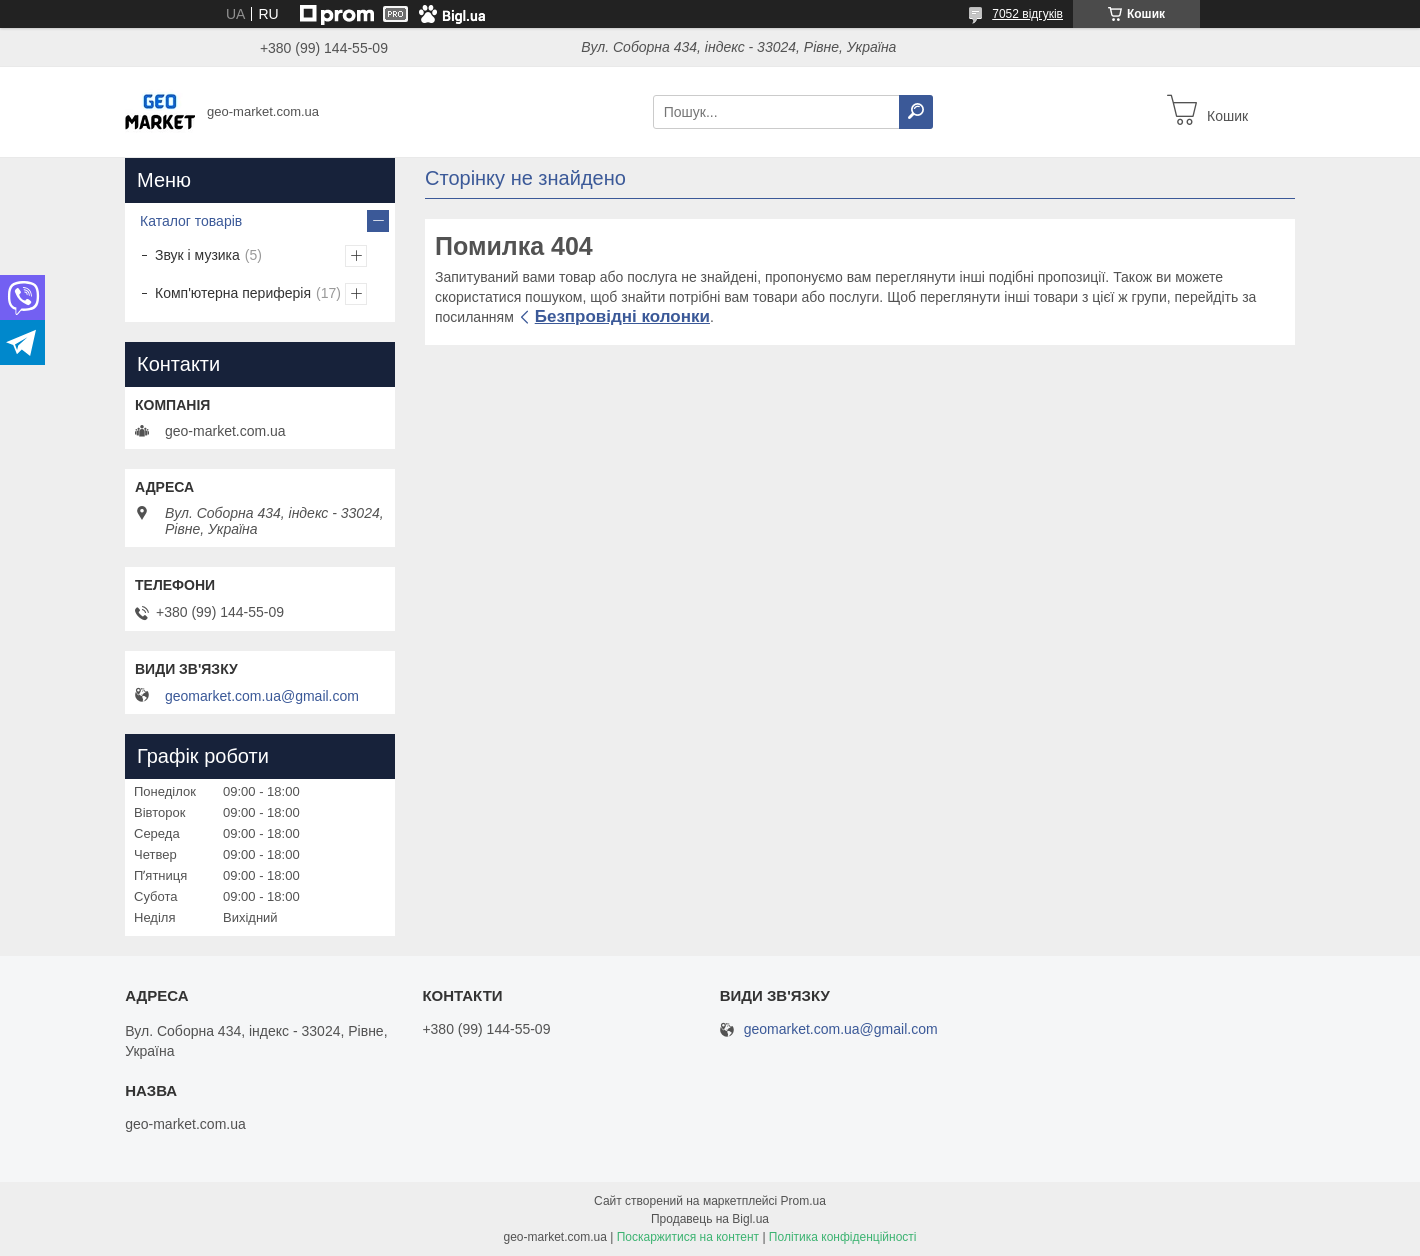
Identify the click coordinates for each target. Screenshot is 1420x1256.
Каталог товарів (191, 221)
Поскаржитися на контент (688, 1237)
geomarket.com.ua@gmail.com (262, 696)
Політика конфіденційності (843, 1237)
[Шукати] (916, 112)
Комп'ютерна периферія (233, 293)
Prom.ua (803, 1201)
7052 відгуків (1027, 14)
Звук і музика (197, 255)
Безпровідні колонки (622, 316)
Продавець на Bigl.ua (710, 1219)
